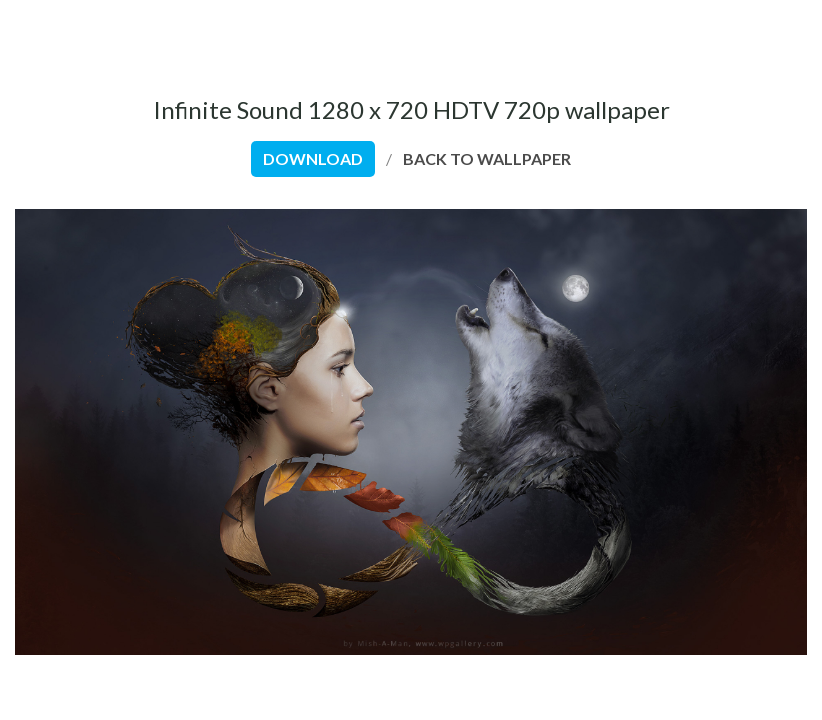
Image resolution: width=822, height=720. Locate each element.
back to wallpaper (487, 158)
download (313, 158)
